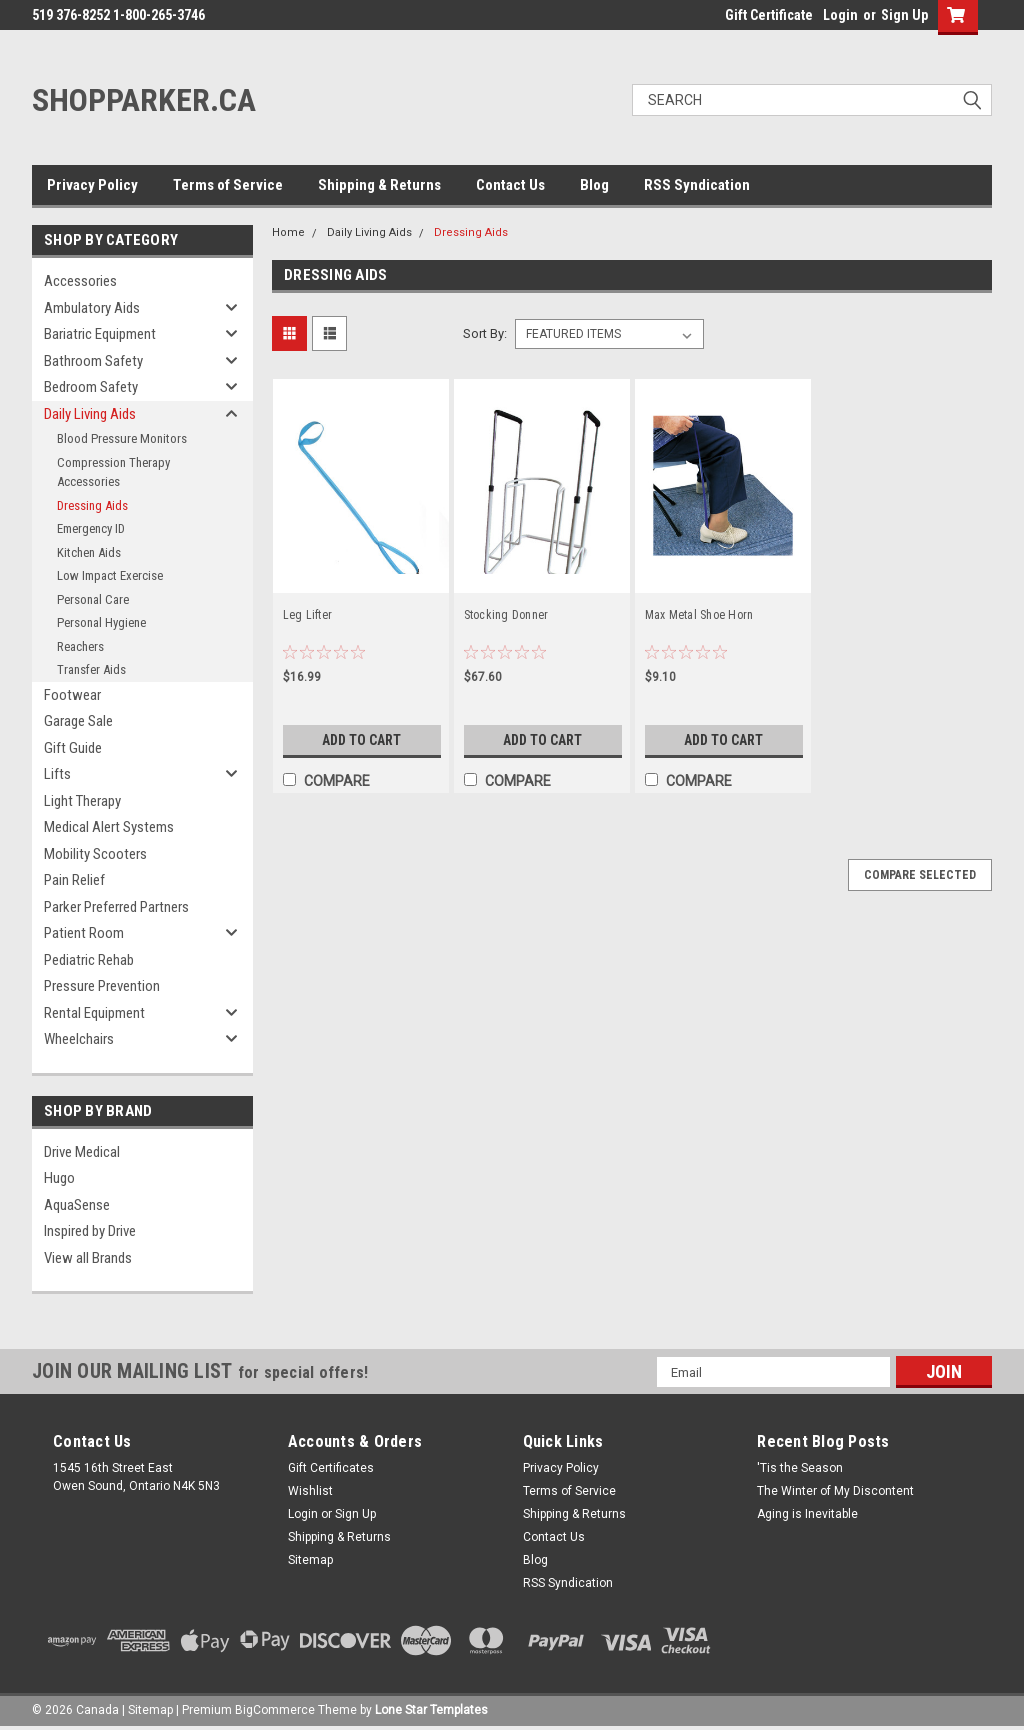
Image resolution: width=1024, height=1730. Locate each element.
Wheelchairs (79, 1039)
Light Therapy (82, 801)
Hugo (59, 1178)
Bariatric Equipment (100, 334)
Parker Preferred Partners (116, 907)
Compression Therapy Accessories (113, 472)
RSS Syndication (697, 185)
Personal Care (93, 599)
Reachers (80, 646)
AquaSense (77, 1205)
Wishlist (310, 1491)
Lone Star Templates (431, 1710)
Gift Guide (73, 748)
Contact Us (510, 185)
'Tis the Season (800, 1468)
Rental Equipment (94, 1013)
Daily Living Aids (90, 414)
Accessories (80, 281)
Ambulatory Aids (92, 308)
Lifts (57, 774)
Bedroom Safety (91, 387)
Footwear (72, 695)
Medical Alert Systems (109, 827)
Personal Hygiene (101, 622)
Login (840, 15)
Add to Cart (361, 740)
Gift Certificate (769, 15)
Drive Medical (82, 1152)
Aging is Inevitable (807, 1514)
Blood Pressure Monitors (122, 438)
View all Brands (88, 1258)
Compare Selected (920, 875)
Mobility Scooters (95, 854)
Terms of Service (228, 185)
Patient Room (84, 933)
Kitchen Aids (89, 552)
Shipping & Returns (379, 185)
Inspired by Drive (90, 1231)
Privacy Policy (92, 185)
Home (288, 232)
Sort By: (485, 333)
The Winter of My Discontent (835, 1491)
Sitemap (310, 1560)
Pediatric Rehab (89, 960)
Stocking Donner (506, 615)
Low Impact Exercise (110, 575)
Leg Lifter (308, 615)
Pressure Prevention (102, 986)
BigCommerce (275, 1710)
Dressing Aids (92, 505)
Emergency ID (91, 528)
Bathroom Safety (93, 361)
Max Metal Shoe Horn (699, 615)
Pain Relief (74, 880)
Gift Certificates (331, 1468)
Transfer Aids (91, 669)
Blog (594, 185)
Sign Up (904, 15)
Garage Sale (78, 721)
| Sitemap (147, 1710)
